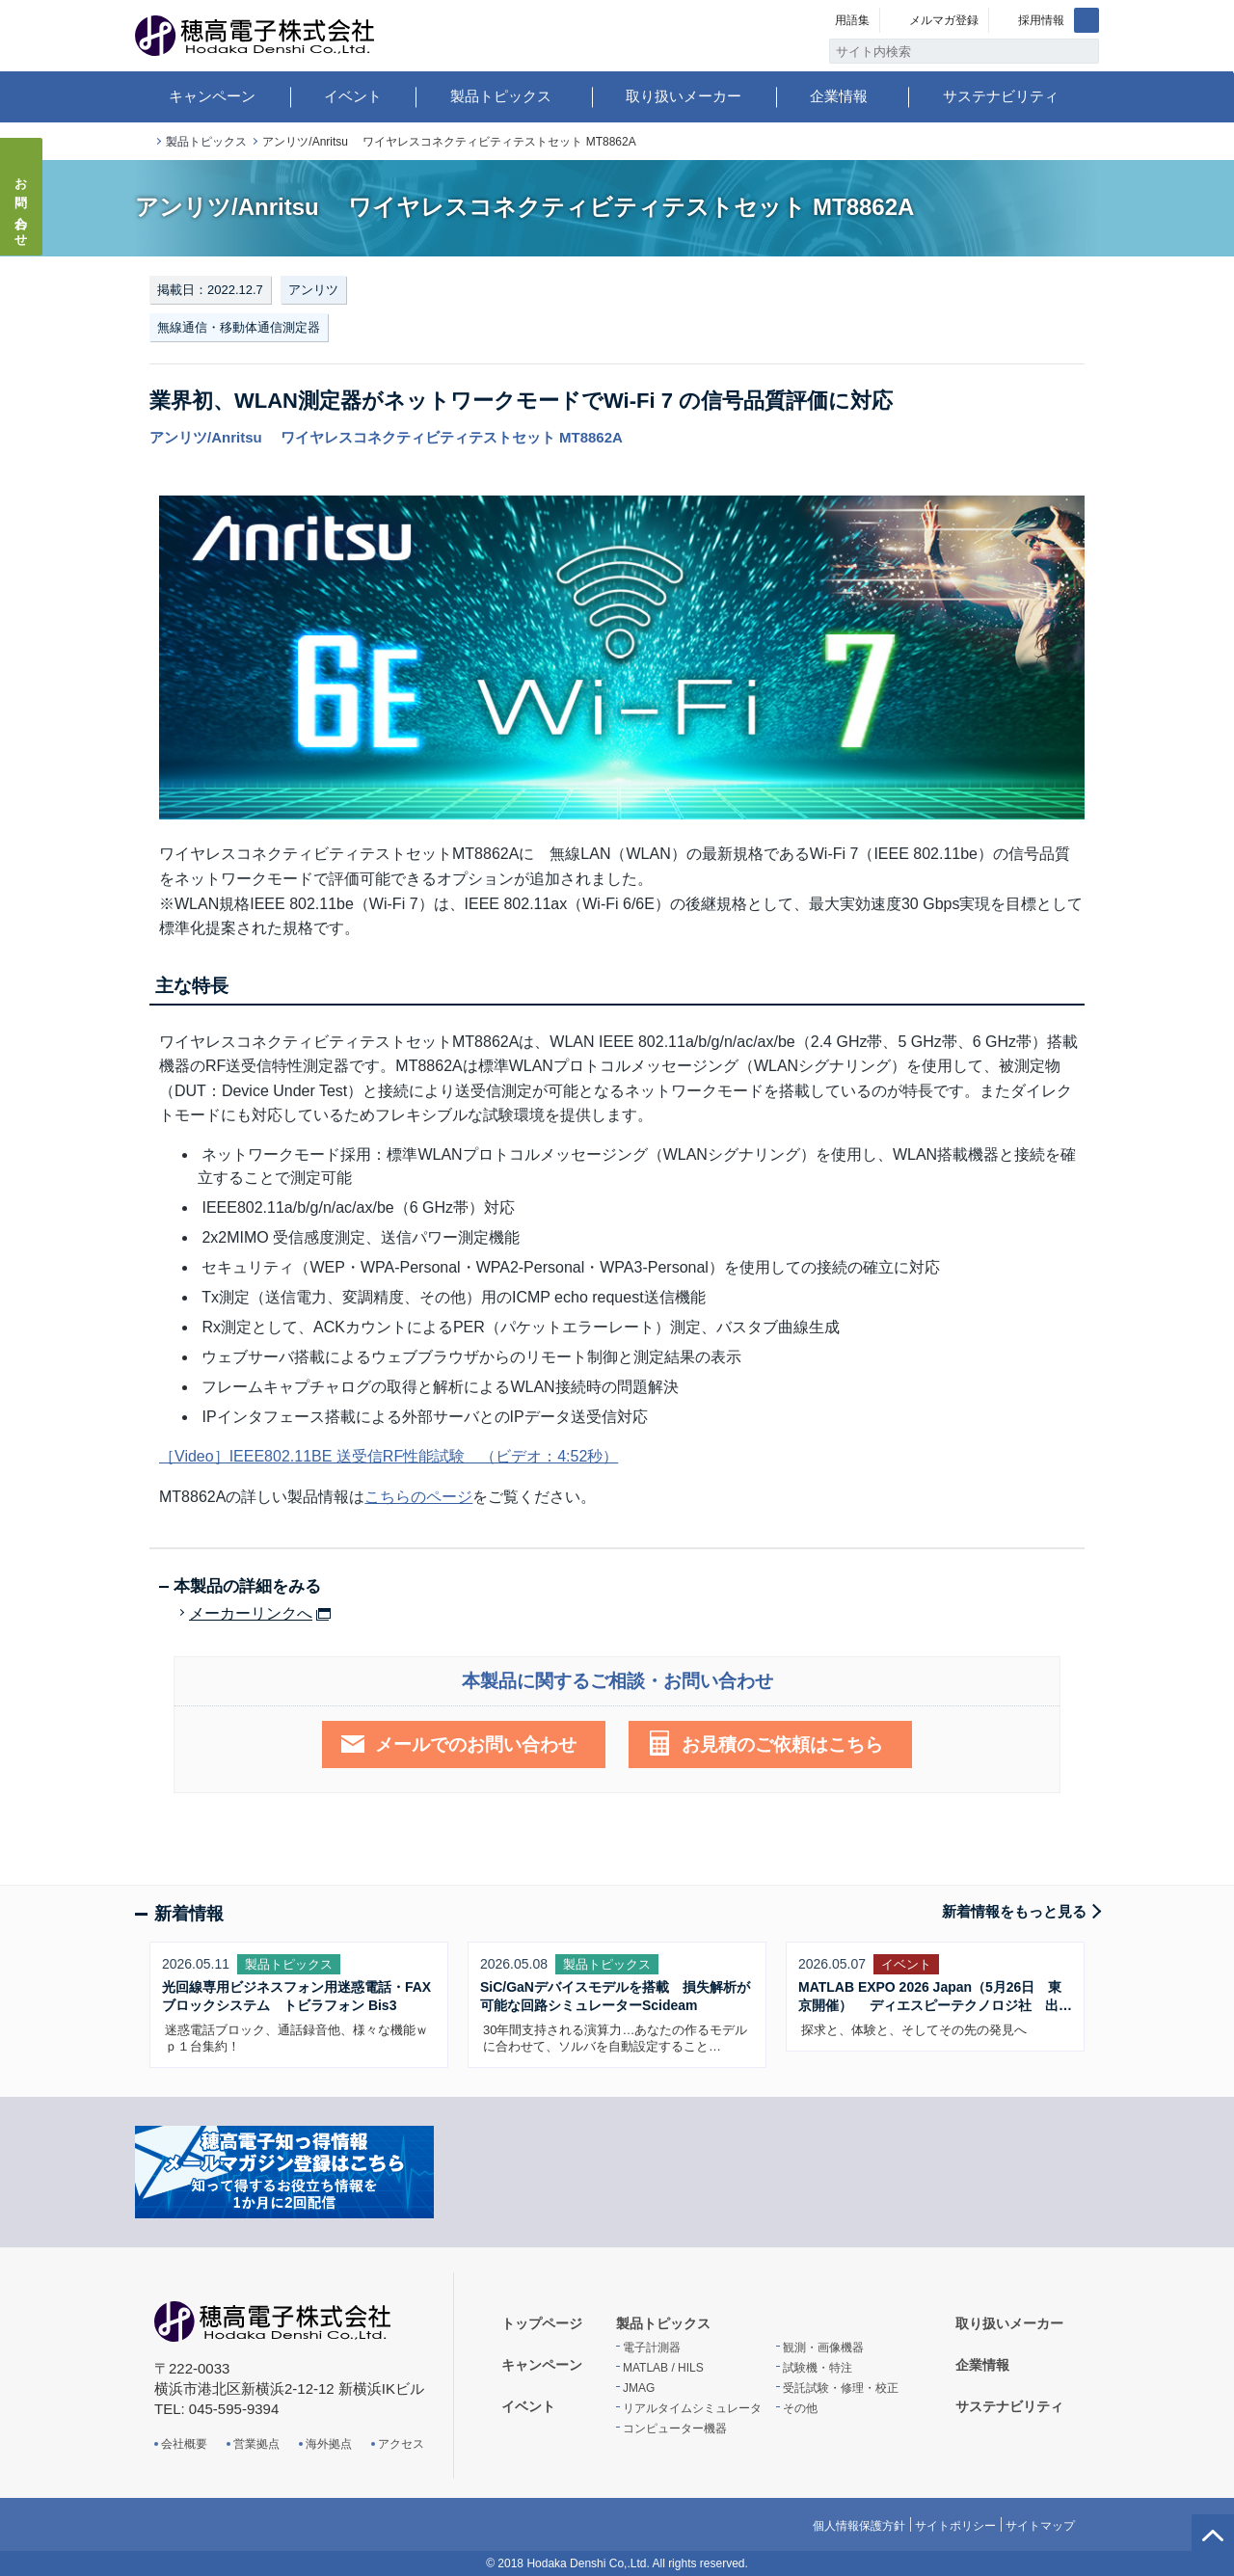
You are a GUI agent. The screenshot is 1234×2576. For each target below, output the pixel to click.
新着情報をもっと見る (1014, 1911)
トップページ (142, 142)
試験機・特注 (817, 2368)
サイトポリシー (955, 2526)
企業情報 (839, 96)
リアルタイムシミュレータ (692, 2408)
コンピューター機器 (675, 2428)
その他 (800, 2408)
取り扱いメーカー (683, 96)
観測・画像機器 (823, 2347)
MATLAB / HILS (663, 2368)
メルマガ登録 (944, 20)
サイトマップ (1040, 2526)
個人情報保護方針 (859, 2526)
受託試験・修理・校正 (841, 2388)
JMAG (639, 2388)
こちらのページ (418, 1497)
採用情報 (1041, 20)
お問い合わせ (21, 206)
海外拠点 (329, 2444)
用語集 (852, 20)
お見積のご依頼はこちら (782, 1744)
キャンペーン (212, 96)
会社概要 (184, 2444)
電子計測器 (652, 2347)
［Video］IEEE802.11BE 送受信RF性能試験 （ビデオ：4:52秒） (388, 1456)
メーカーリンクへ (250, 1614)
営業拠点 (256, 2444)
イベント (353, 96)
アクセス (401, 2444)
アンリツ (313, 289)
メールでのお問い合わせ (476, 1744)
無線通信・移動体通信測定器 (238, 327)
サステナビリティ (1001, 96)
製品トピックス (500, 96)
